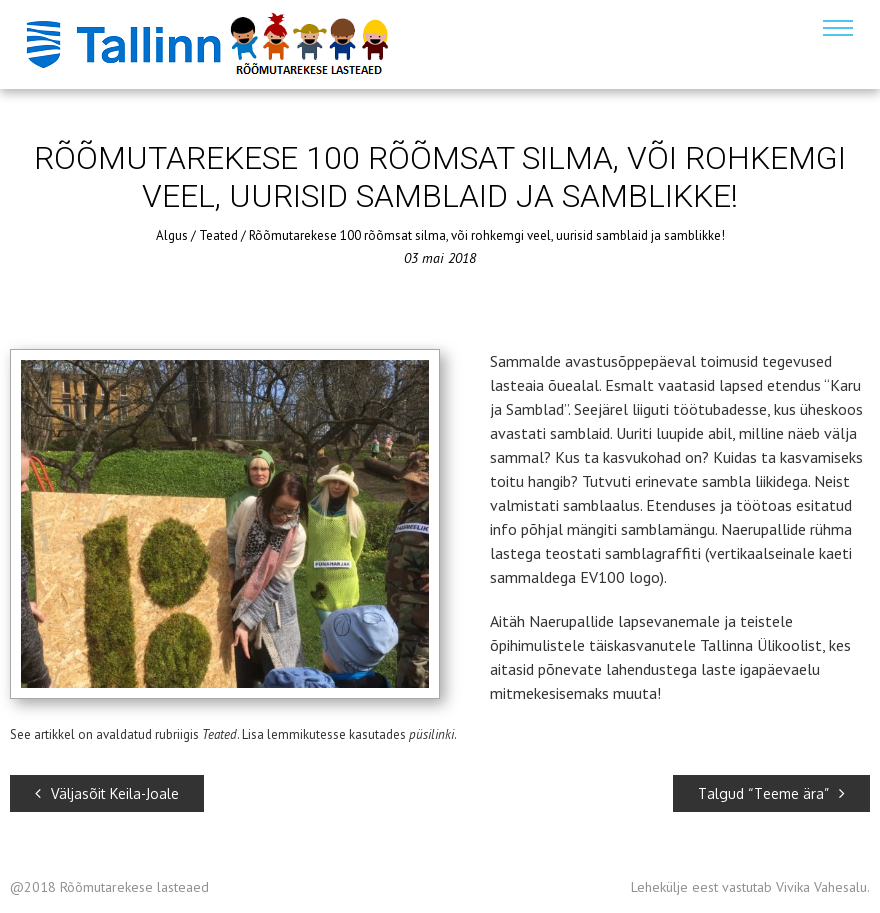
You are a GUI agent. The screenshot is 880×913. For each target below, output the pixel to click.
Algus (172, 235)
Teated (218, 235)
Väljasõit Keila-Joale (107, 793)
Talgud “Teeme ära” (771, 793)
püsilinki (431, 734)
